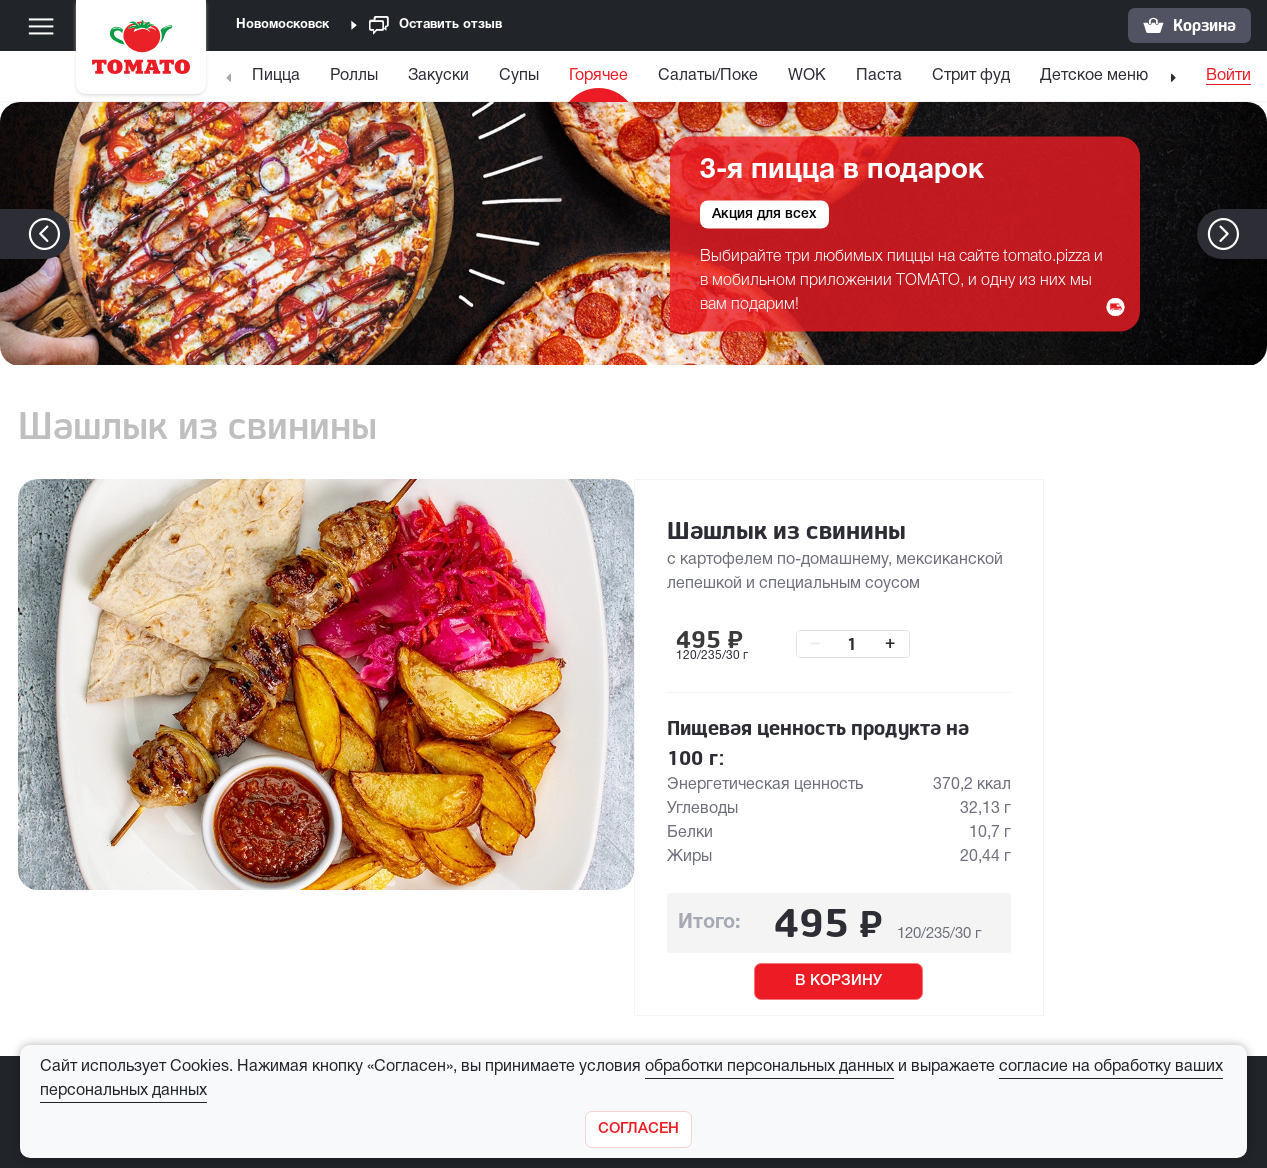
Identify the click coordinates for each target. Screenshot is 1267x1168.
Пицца (276, 76)
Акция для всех (764, 213)
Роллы (354, 76)
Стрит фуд (971, 76)
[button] (1253, 234)
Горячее (598, 76)
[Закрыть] (638, 1129)
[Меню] (41, 26)
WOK (807, 76)
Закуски (438, 76)
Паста (879, 76)
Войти (1228, 76)
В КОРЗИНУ (838, 981)
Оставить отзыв (435, 25)
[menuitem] (278, 80)
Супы (519, 76)
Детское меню (1094, 76)
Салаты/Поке (708, 76)
